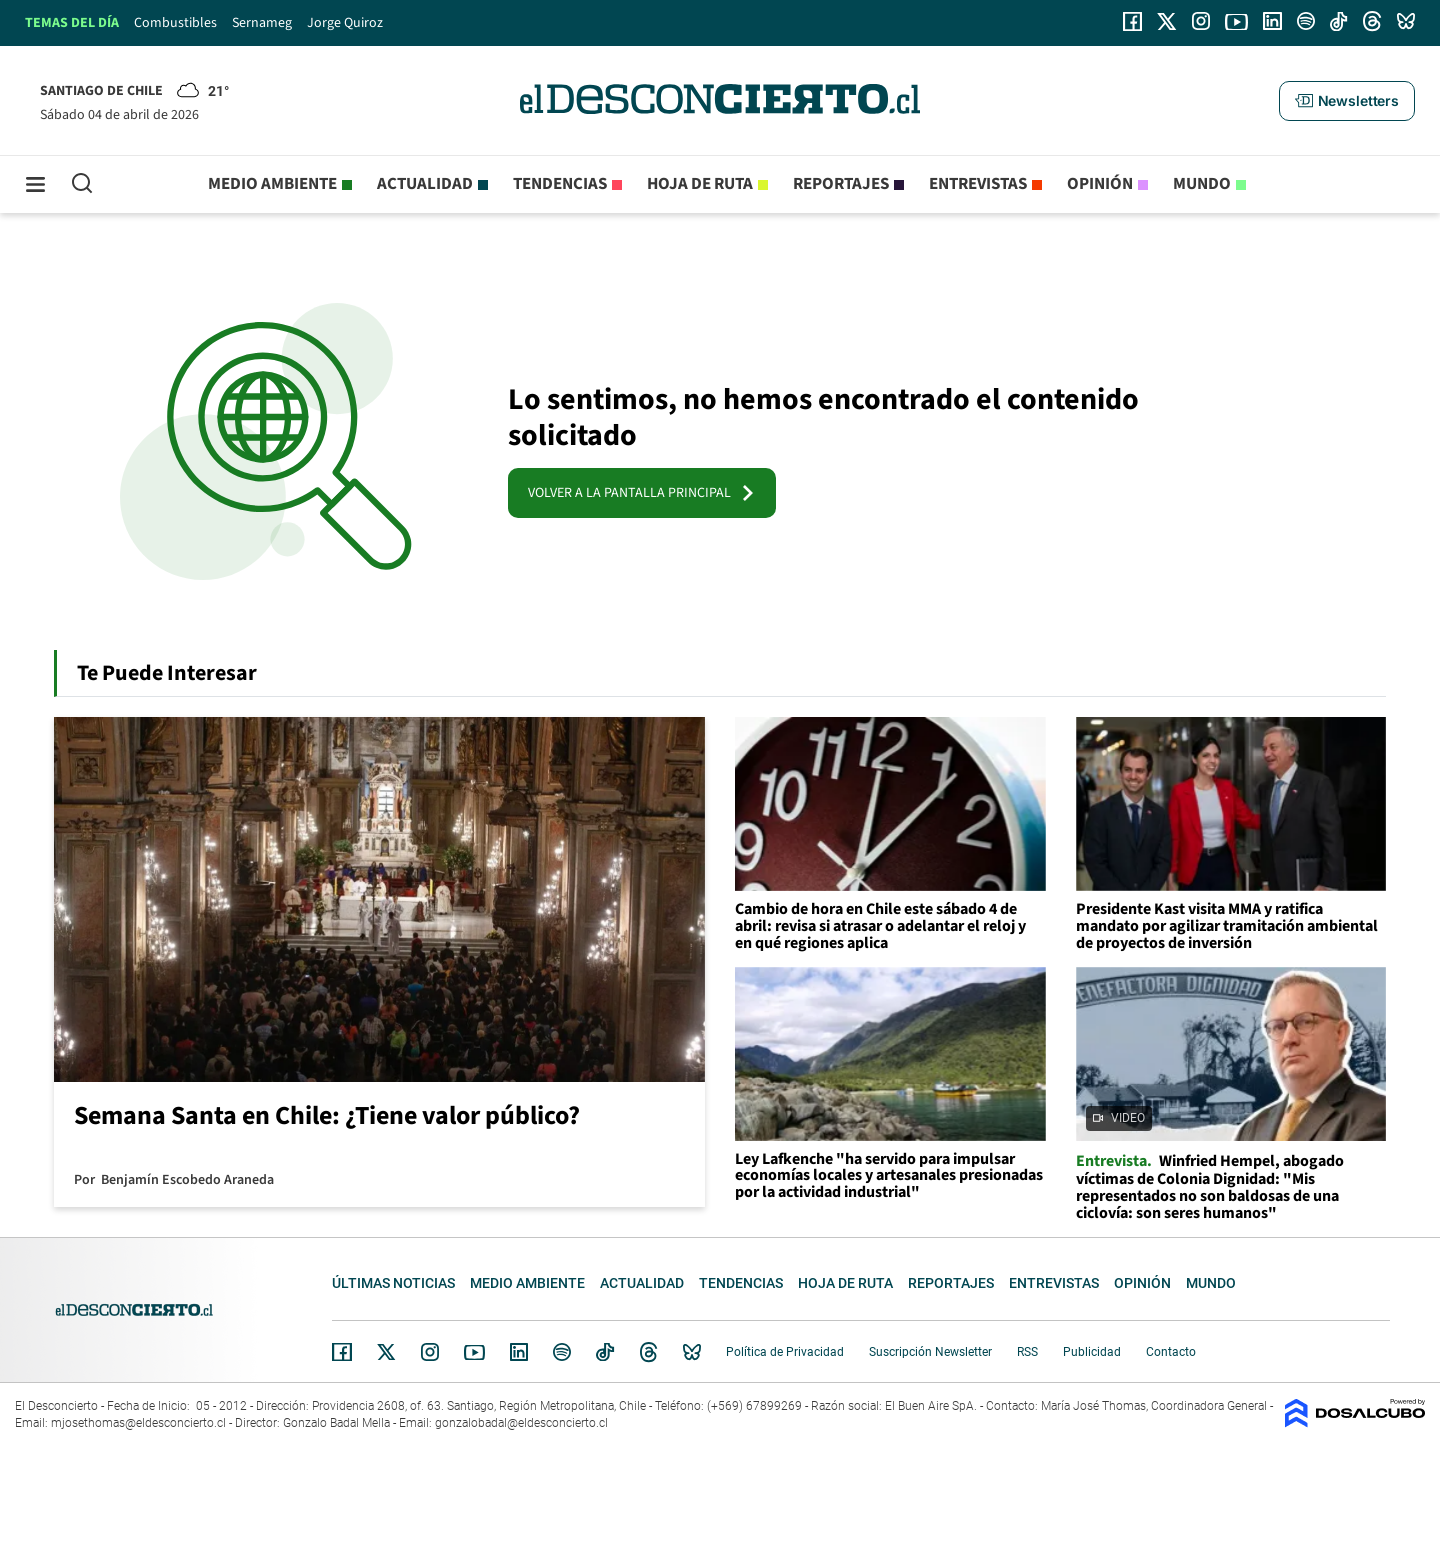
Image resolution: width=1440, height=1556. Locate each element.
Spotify (562, 1352)
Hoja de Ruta (700, 184)
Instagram (430, 1352)
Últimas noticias (393, 1283)
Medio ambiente (272, 184)
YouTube (474, 1352)
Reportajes (841, 184)
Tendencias (560, 184)
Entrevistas (978, 184)
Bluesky (692, 1352)
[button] (1347, 101)
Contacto (1171, 1352)
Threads (649, 1352)
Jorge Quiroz (345, 23)
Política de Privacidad (785, 1352)
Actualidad (425, 184)
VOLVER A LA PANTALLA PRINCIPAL (642, 493)
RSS (1027, 1352)
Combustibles (175, 23)
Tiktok (605, 1352)
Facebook (342, 1352)
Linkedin (519, 1352)
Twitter (387, 1352)
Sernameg (262, 23)
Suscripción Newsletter (930, 1352)
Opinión (1100, 184)
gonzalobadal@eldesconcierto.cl (521, 1423)
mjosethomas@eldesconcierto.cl (138, 1423)
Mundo (1202, 184)
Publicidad (1092, 1352)
